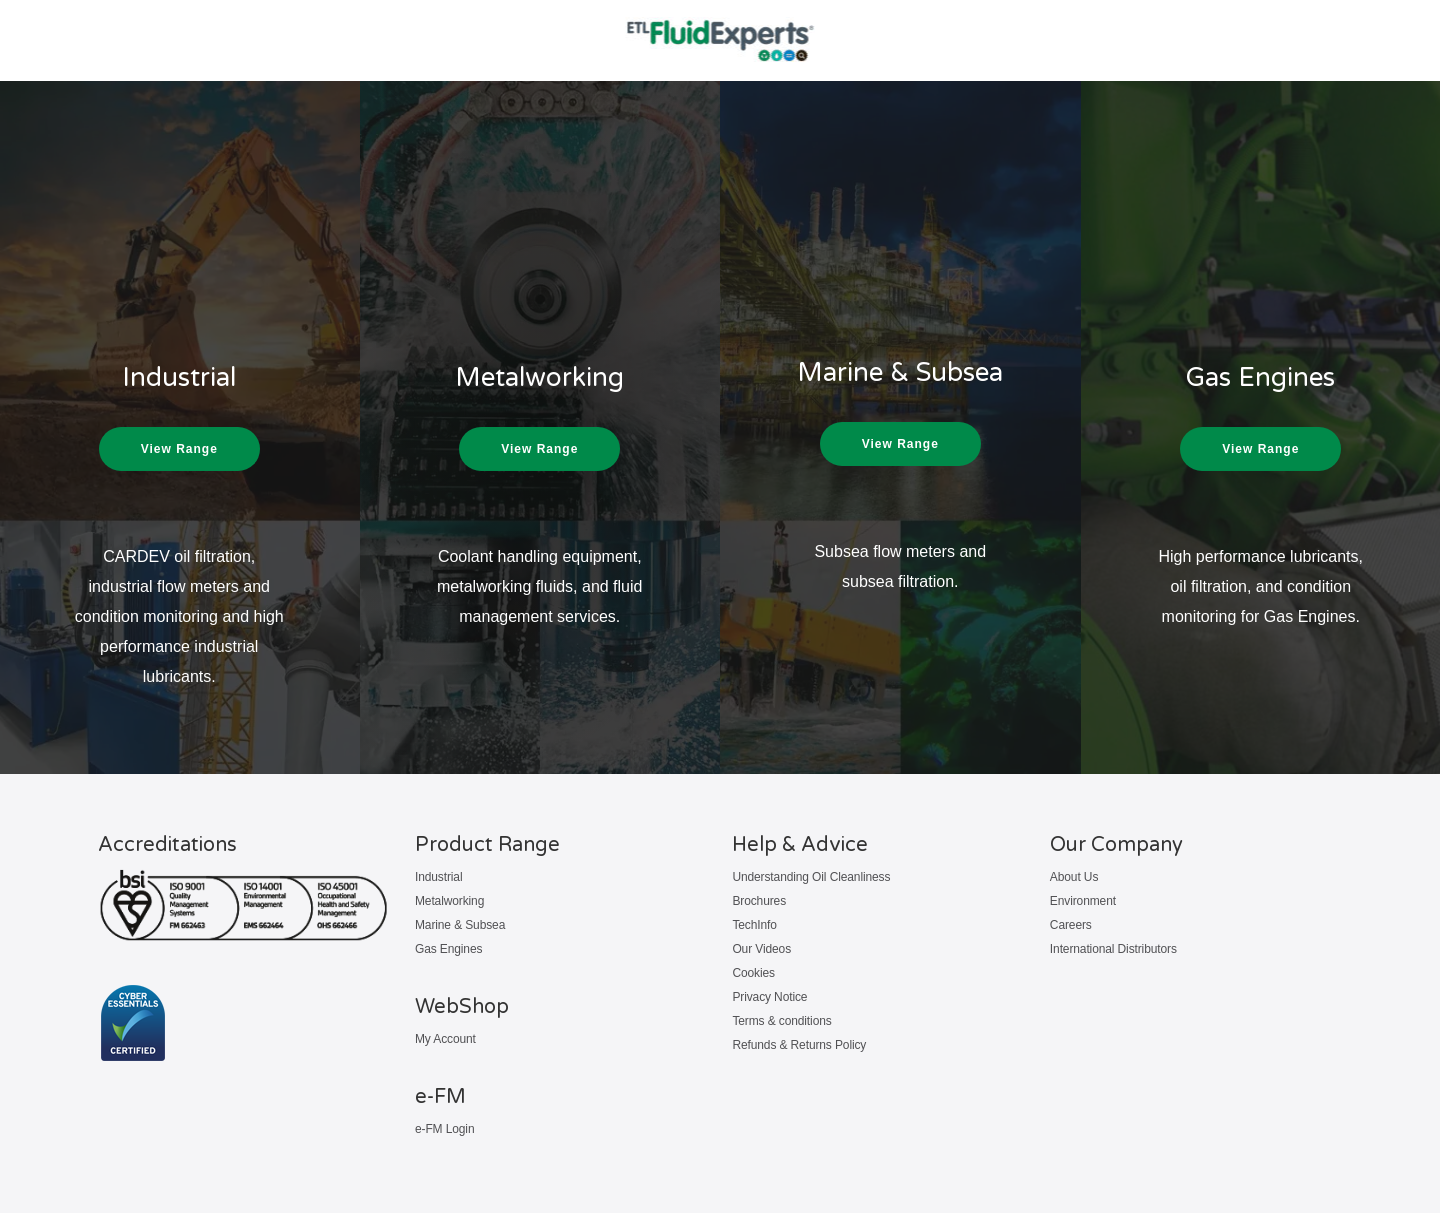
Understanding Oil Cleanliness (811, 877)
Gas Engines (448, 949)
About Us (1074, 877)
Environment (1083, 901)
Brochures (759, 901)
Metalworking (449, 901)
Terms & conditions (781, 1021)
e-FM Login (445, 1129)
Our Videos (761, 949)
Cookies (753, 973)
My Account (445, 1039)
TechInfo (754, 925)
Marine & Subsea (460, 925)
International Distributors (1113, 949)
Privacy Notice (769, 997)
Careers (1071, 925)
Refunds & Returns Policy (799, 1045)
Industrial (439, 877)
